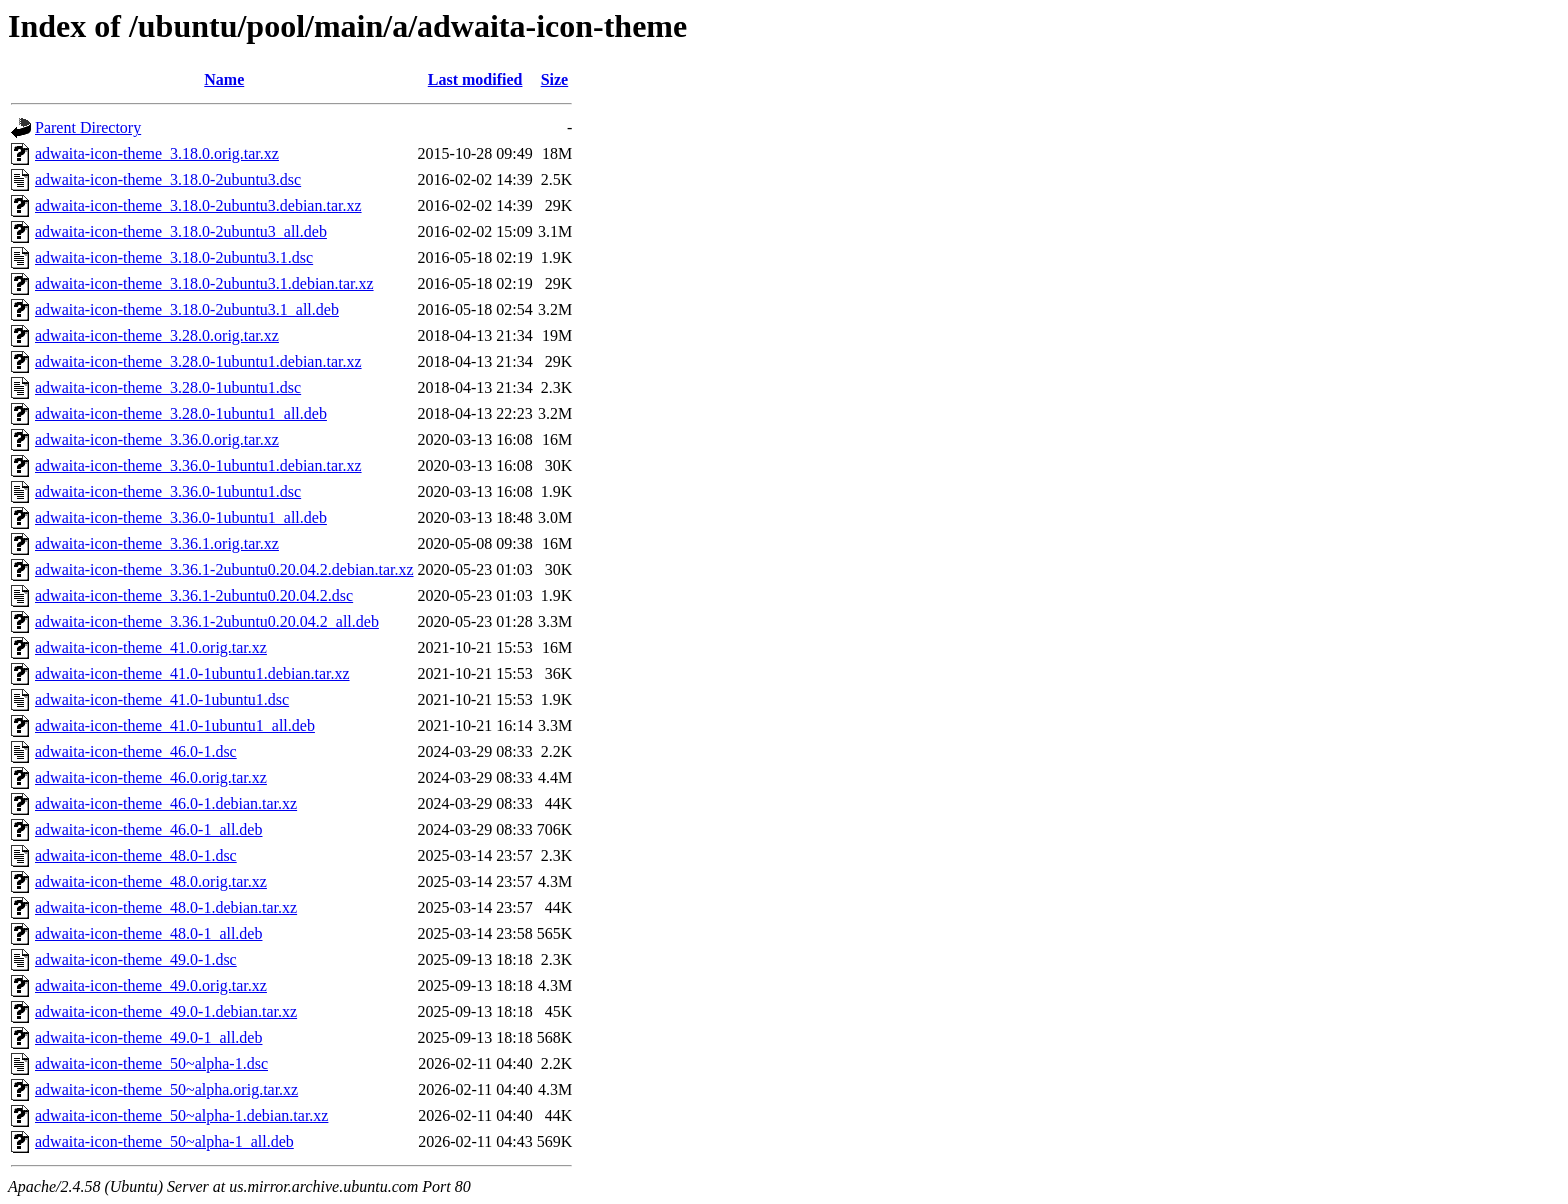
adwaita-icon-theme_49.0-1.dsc (136, 959)
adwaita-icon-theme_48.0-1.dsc (136, 855)
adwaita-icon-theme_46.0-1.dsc (136, 751)
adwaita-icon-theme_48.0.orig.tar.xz (151, 881)
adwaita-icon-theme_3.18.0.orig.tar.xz (157, 153)
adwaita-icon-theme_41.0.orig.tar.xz (151, 647)
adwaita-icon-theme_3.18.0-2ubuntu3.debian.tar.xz (198, 205)
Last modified (475, 79)
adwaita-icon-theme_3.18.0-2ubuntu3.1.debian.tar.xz (204, 283)
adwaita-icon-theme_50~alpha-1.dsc (151, 1063)
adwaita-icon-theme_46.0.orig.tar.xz (151, 777)
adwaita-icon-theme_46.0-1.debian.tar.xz (166, 803)
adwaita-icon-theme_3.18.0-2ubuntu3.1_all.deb (187, 309)
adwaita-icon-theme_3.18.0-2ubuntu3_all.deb (181, 231)
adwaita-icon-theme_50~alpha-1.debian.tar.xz (181, 1115)
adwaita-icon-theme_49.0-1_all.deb (148, 1037)
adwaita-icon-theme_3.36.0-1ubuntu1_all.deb (181, 517)
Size (555, 79)
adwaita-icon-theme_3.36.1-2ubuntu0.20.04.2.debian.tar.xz (224, 569)
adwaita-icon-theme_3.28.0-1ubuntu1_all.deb (181, 413)
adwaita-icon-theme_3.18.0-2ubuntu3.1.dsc (174, 257)
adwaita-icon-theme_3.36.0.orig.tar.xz (157, 439)
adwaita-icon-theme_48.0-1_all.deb (148, 933)
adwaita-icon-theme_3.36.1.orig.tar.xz (157, 543)
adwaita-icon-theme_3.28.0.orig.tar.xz (157, 335)
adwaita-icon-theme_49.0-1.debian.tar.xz (166, 1011)
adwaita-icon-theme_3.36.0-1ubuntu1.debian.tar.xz (198, 465)
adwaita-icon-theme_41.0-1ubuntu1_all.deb (175, 725)
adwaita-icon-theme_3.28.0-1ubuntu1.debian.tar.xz (198, 361)
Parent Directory (88, 127)
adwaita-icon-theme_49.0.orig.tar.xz (151, 985)
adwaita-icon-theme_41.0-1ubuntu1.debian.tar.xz (192, 673)
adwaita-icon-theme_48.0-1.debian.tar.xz (166, 907)
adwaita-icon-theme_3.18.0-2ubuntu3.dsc (168, 179)
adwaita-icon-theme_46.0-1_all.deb (148, 829)
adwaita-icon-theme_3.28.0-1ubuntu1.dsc (168, 387)
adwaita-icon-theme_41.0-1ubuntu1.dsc (162, 699)
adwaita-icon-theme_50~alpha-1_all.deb (164, 1141)
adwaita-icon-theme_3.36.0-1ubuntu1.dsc (168, 491)
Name (224, 79)
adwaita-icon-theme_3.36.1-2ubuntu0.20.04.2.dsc (194, 595)
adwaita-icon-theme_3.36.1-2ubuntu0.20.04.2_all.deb (207, 621)
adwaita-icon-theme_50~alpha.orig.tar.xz (166, 1089)
